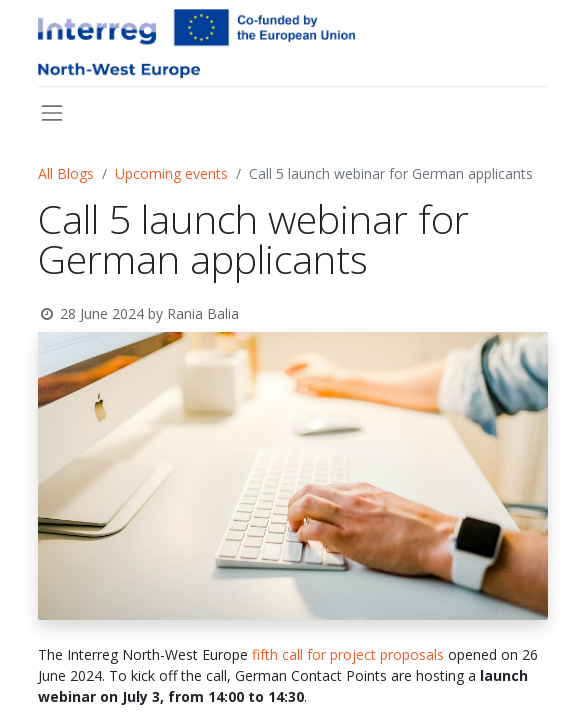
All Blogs (66, 173)
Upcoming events (171, 173)
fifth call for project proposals (346, 654)
